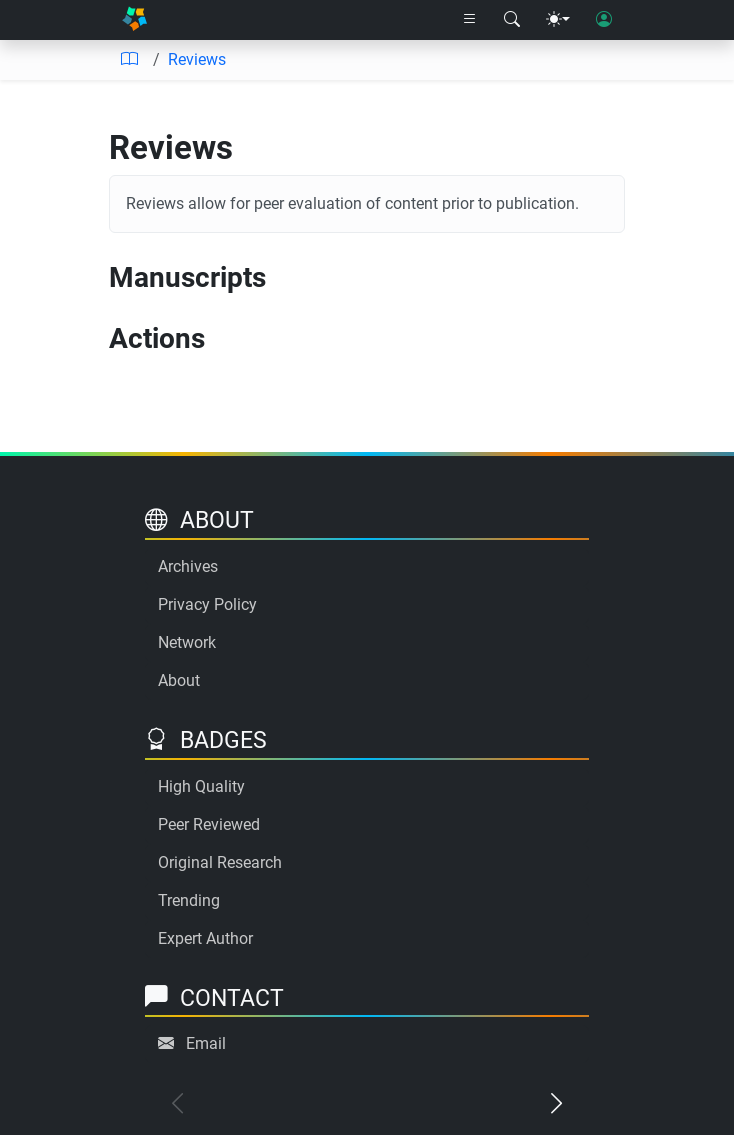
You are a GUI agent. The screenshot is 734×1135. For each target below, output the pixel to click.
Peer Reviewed (209, 824)
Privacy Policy (207, 604)
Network (187, 642)
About (179, 680)
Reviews (197, 59)
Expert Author (205, 938)
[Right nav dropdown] (470, 20)
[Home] (134, 20)
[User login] (604, 20)
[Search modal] (512, 20)
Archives (188, 566)
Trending (189, 900)
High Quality (201, 786)
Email (206, 1043)
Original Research (220, 862)
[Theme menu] (558, 20)
